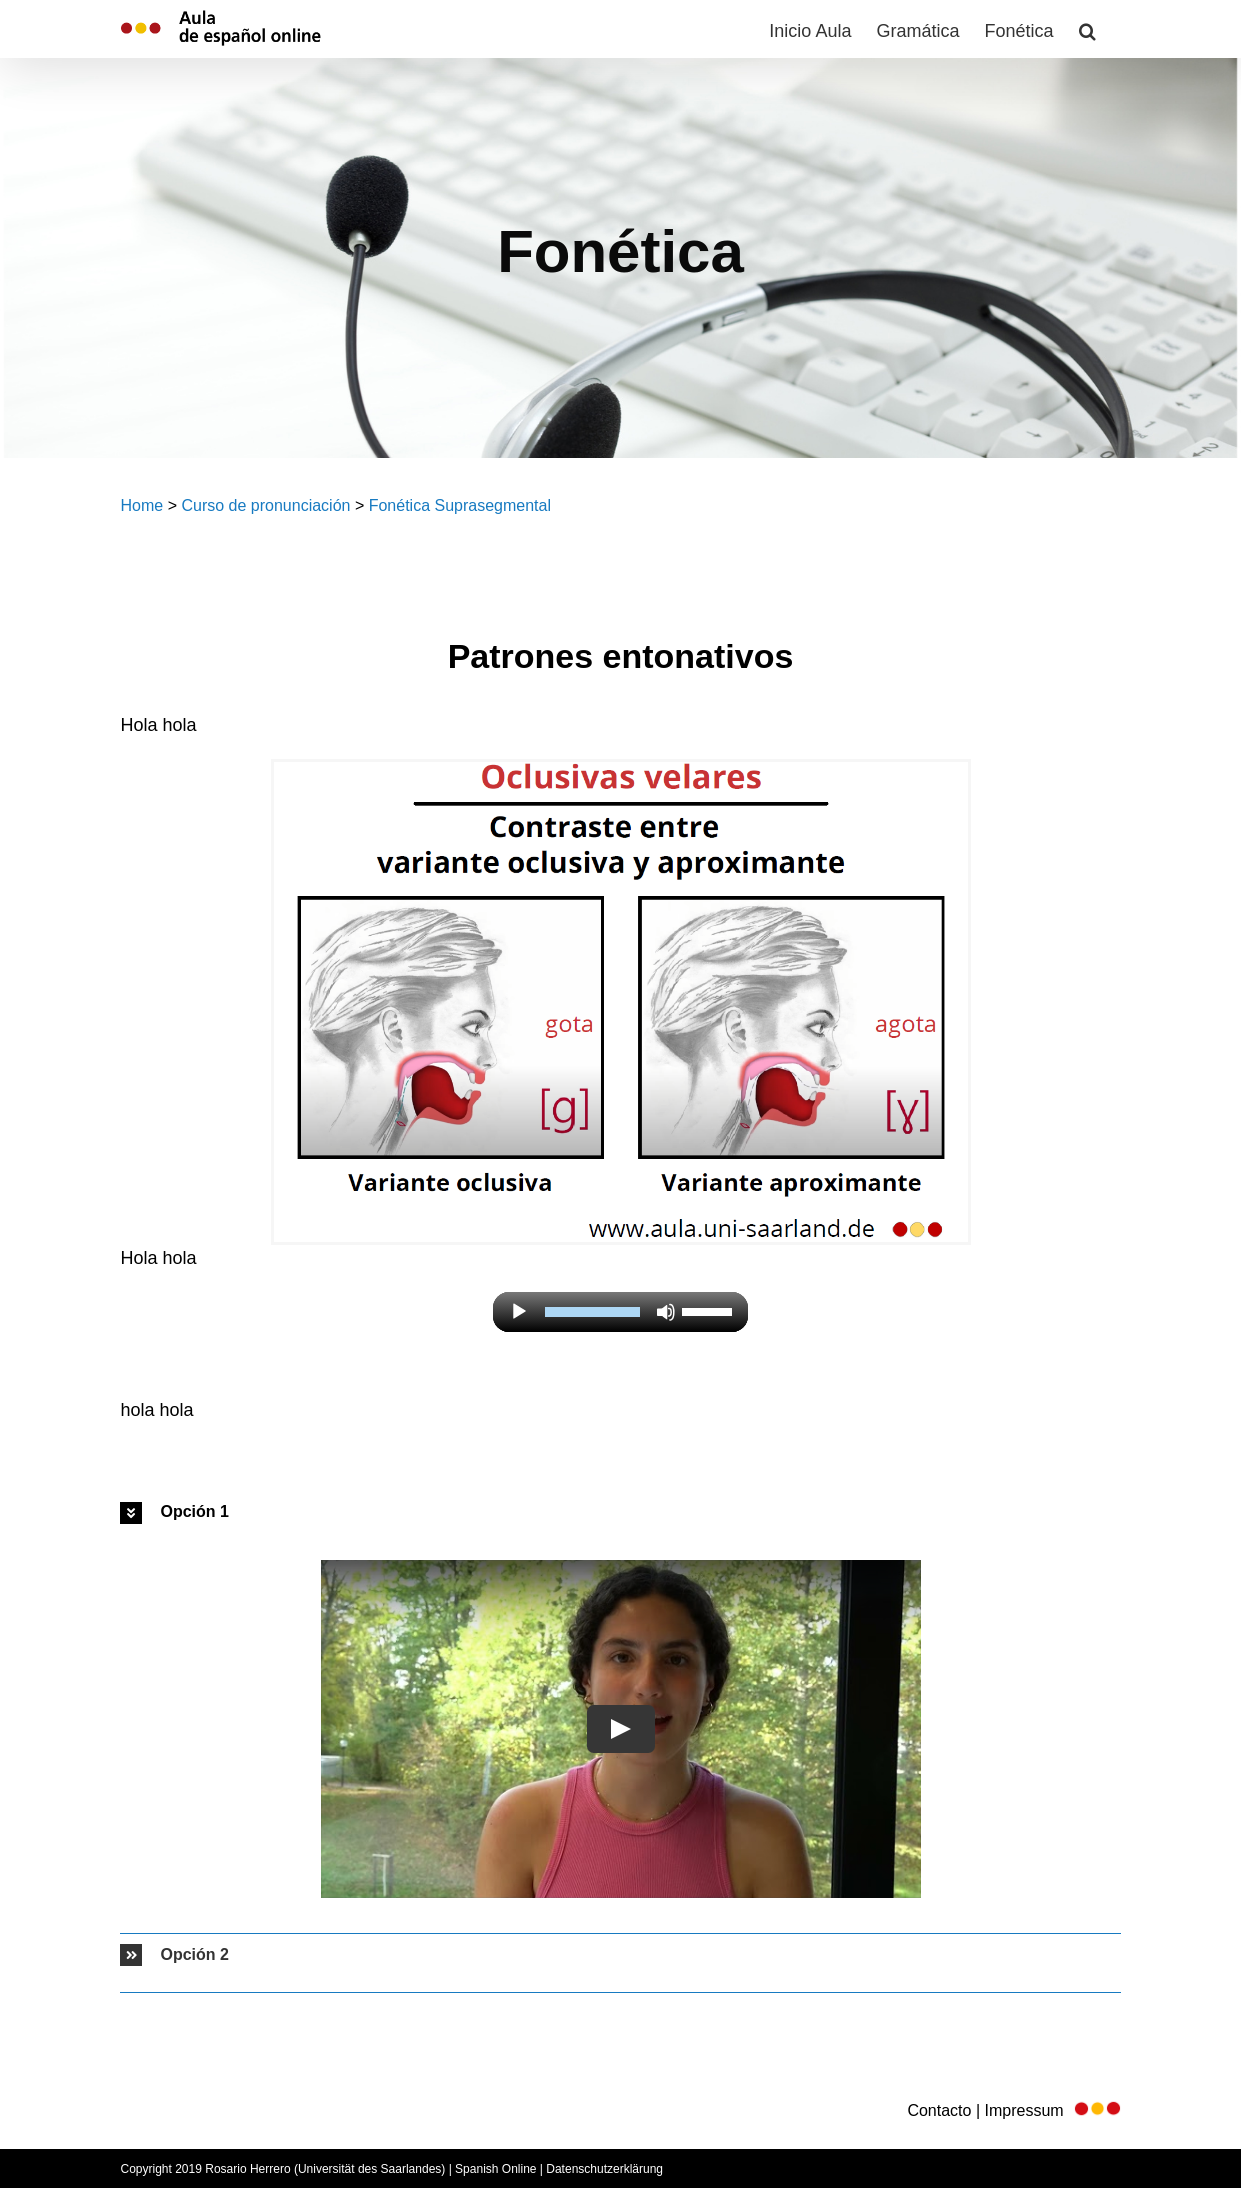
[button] (1087, 29)
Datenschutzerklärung (604, 2169)
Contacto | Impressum (1013, 2110)
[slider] (592, 1312)
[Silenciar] (666, 1312)
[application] (620, 1312)
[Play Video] (621, 1729)
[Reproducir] (519, 1312)
